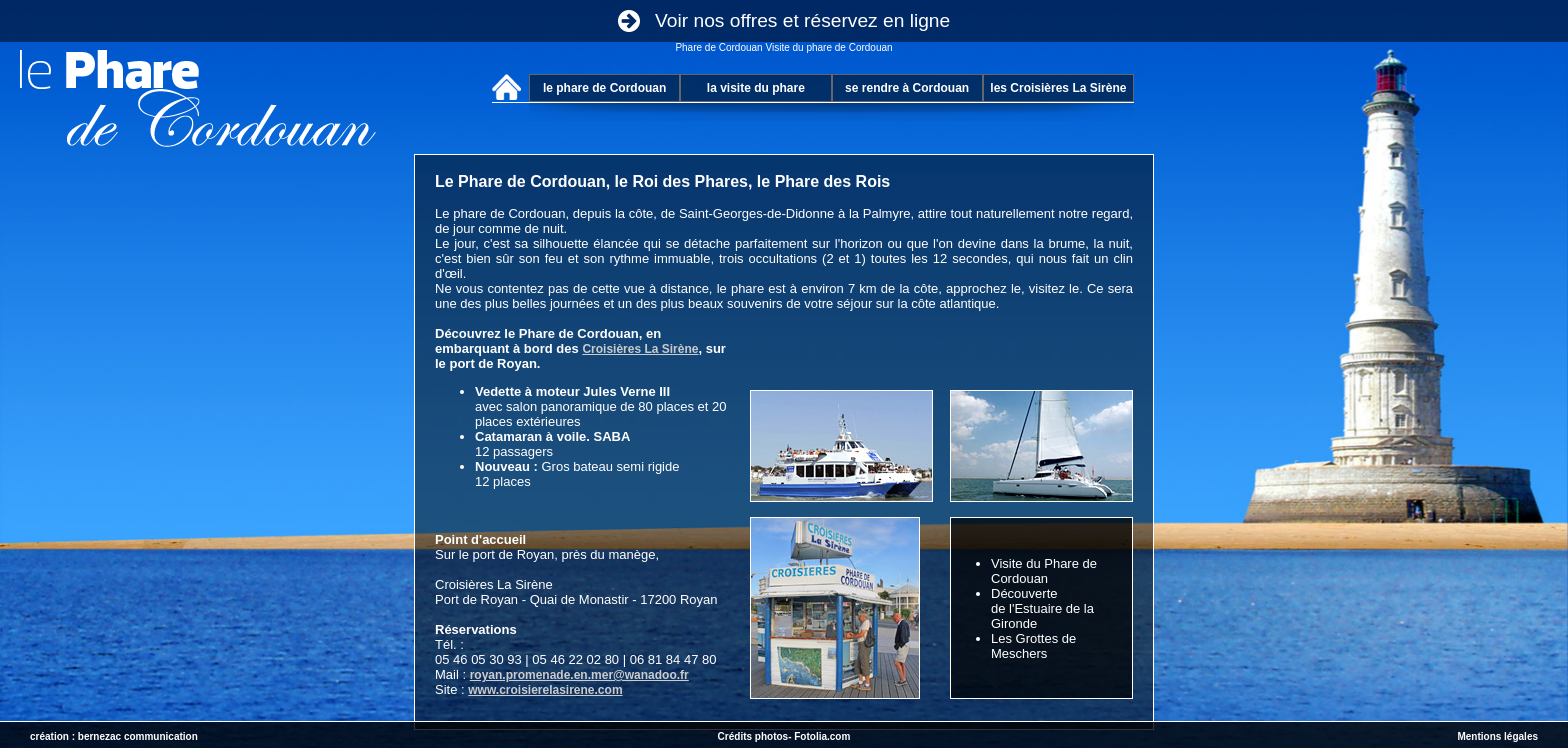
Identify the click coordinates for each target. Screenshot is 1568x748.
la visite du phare (756, 88)
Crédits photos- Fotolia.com (784, 736)
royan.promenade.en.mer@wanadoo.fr (579, 675)
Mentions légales (1497, 736)
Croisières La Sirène (640, 349)
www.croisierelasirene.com (545, 690)
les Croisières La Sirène (1058, 88)
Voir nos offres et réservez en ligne (784, 20)
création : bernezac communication (114, 736)
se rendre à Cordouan (907, 88)
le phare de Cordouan (604, 88)
